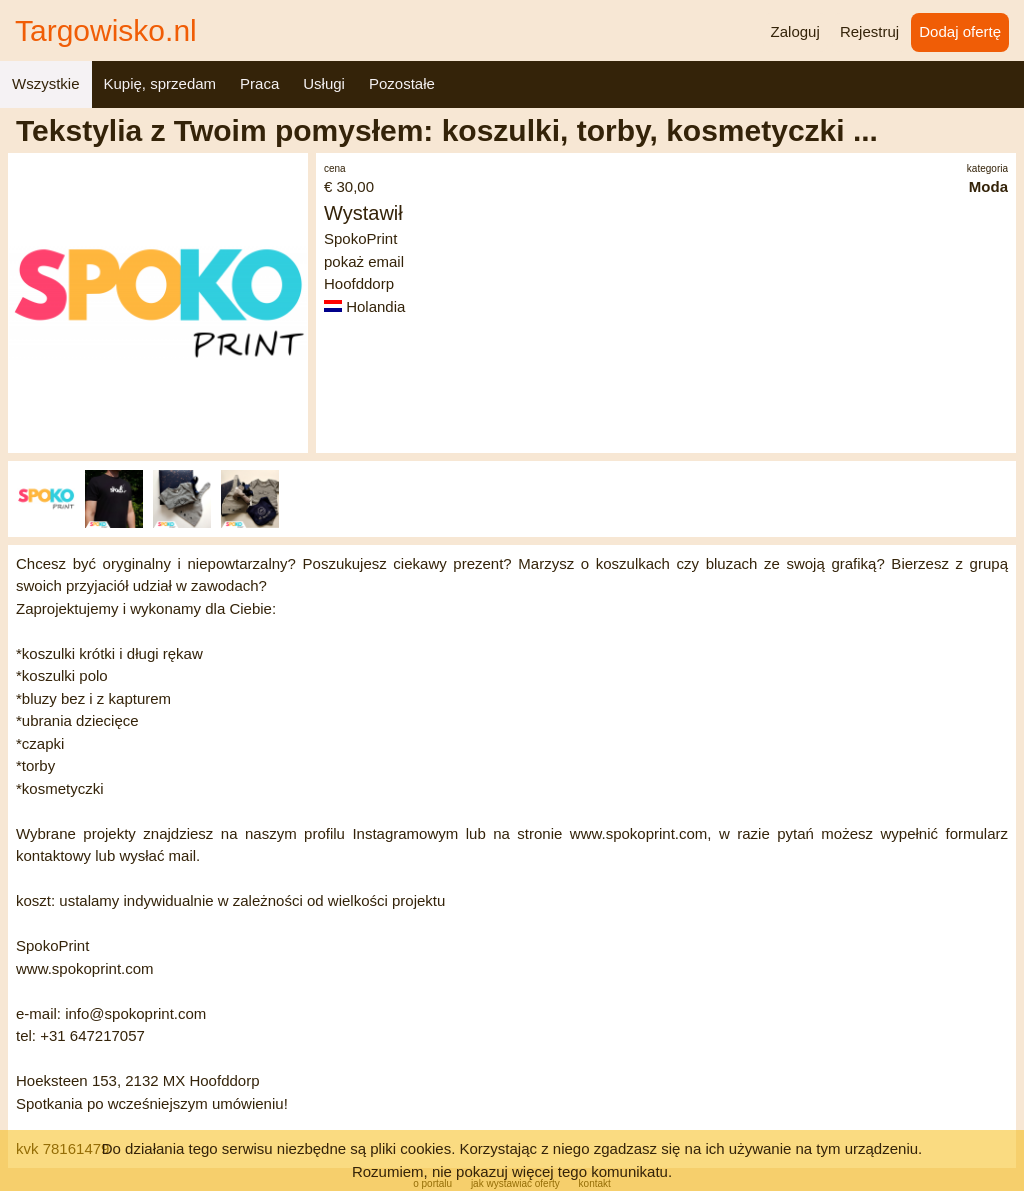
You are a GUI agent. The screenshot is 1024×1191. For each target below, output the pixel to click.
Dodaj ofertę (960, 31)
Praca (259, 83)
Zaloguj (795, 31)
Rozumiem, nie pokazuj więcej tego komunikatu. (512, 1171)
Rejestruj (869, 31)
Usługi (324, 83)
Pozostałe (402, 83)
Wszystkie (46, 83)
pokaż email (364, 261)
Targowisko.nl (106, 30)
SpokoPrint (360, 238)
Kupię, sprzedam (160, 83)
